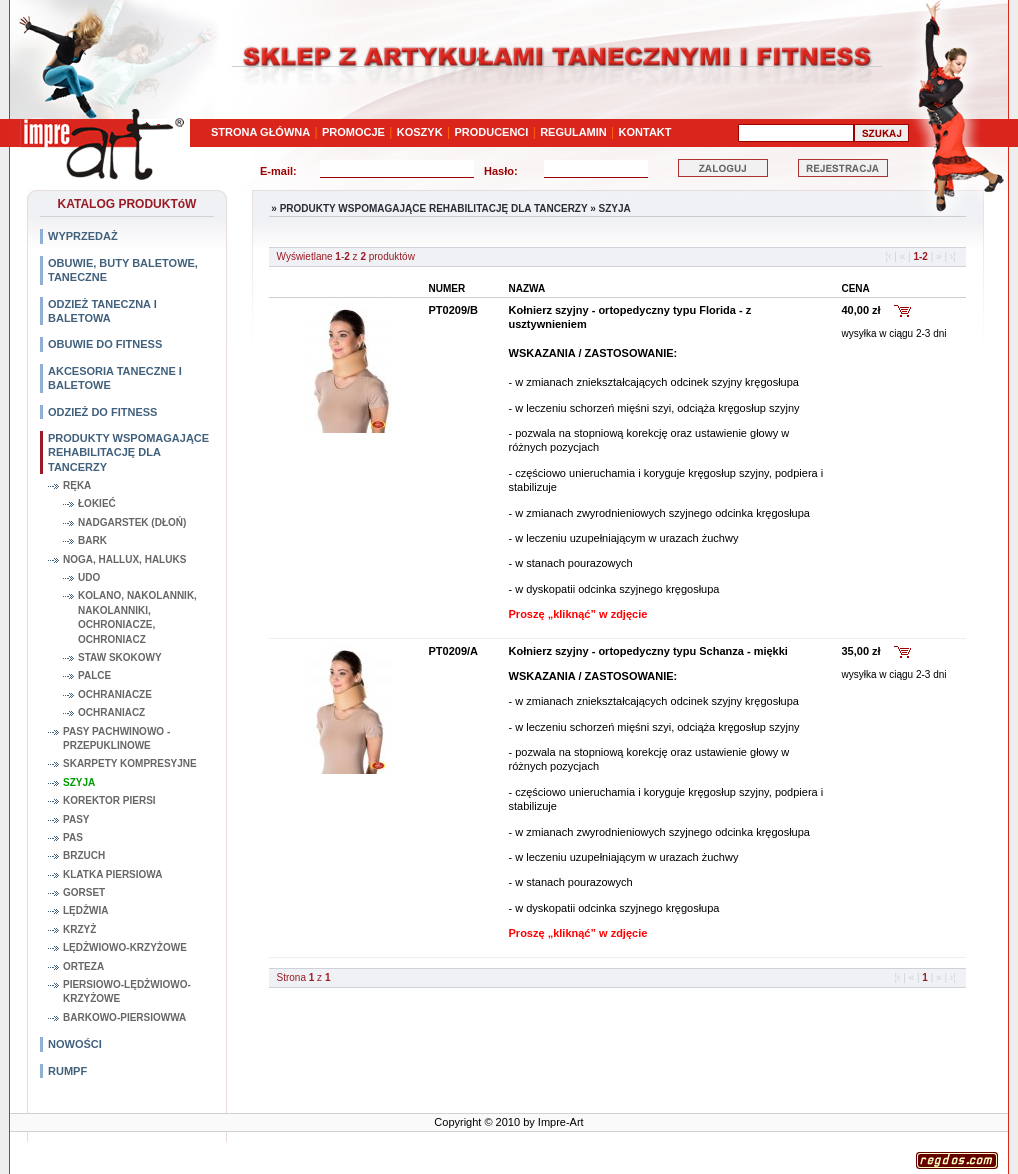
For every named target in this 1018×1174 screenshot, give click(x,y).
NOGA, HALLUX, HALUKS (124, 559)
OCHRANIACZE (115, 694)
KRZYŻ (79, 929)
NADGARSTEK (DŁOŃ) (132, 522)
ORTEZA (83, 966)
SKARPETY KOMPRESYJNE (130, 763)
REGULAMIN (573, 132)
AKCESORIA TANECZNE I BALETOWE (115, 378)
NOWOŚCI (75, 1044)
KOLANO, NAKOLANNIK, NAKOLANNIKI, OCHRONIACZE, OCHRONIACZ (137, 617)
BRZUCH (84, 855)
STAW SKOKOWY (120, 657)
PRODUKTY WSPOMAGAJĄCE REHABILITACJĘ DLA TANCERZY (128, 452)
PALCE (94, 675)
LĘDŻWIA (86, 910)
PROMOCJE (353, 132)
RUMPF (67, 1071)
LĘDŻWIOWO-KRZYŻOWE (125, 947)
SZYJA (79, 782)
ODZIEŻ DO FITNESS (102, 412)
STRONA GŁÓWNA (260, 132)
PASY (76, 819)
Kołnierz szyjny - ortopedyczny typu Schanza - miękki (648, 651)
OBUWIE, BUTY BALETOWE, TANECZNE (123, 270)
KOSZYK (420, 132)
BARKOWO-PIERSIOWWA (124, 1017)
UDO (89, 577)
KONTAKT (645, 132)
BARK (92, 540)
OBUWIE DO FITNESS (105, 344)
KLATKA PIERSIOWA (112, 874)
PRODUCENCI (491, 132)
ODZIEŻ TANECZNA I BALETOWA (102, 311)
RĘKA (77, 485)
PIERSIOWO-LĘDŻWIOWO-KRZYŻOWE (127, 991)
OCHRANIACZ (111, 712)
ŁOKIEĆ (97, 503)
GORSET (84, 892)
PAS (73, 837)
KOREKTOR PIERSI (109, 800)
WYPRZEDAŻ (83, 236)
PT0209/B (454, 310)
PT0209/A (454, 651)
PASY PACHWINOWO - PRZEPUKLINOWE (116, 738)
